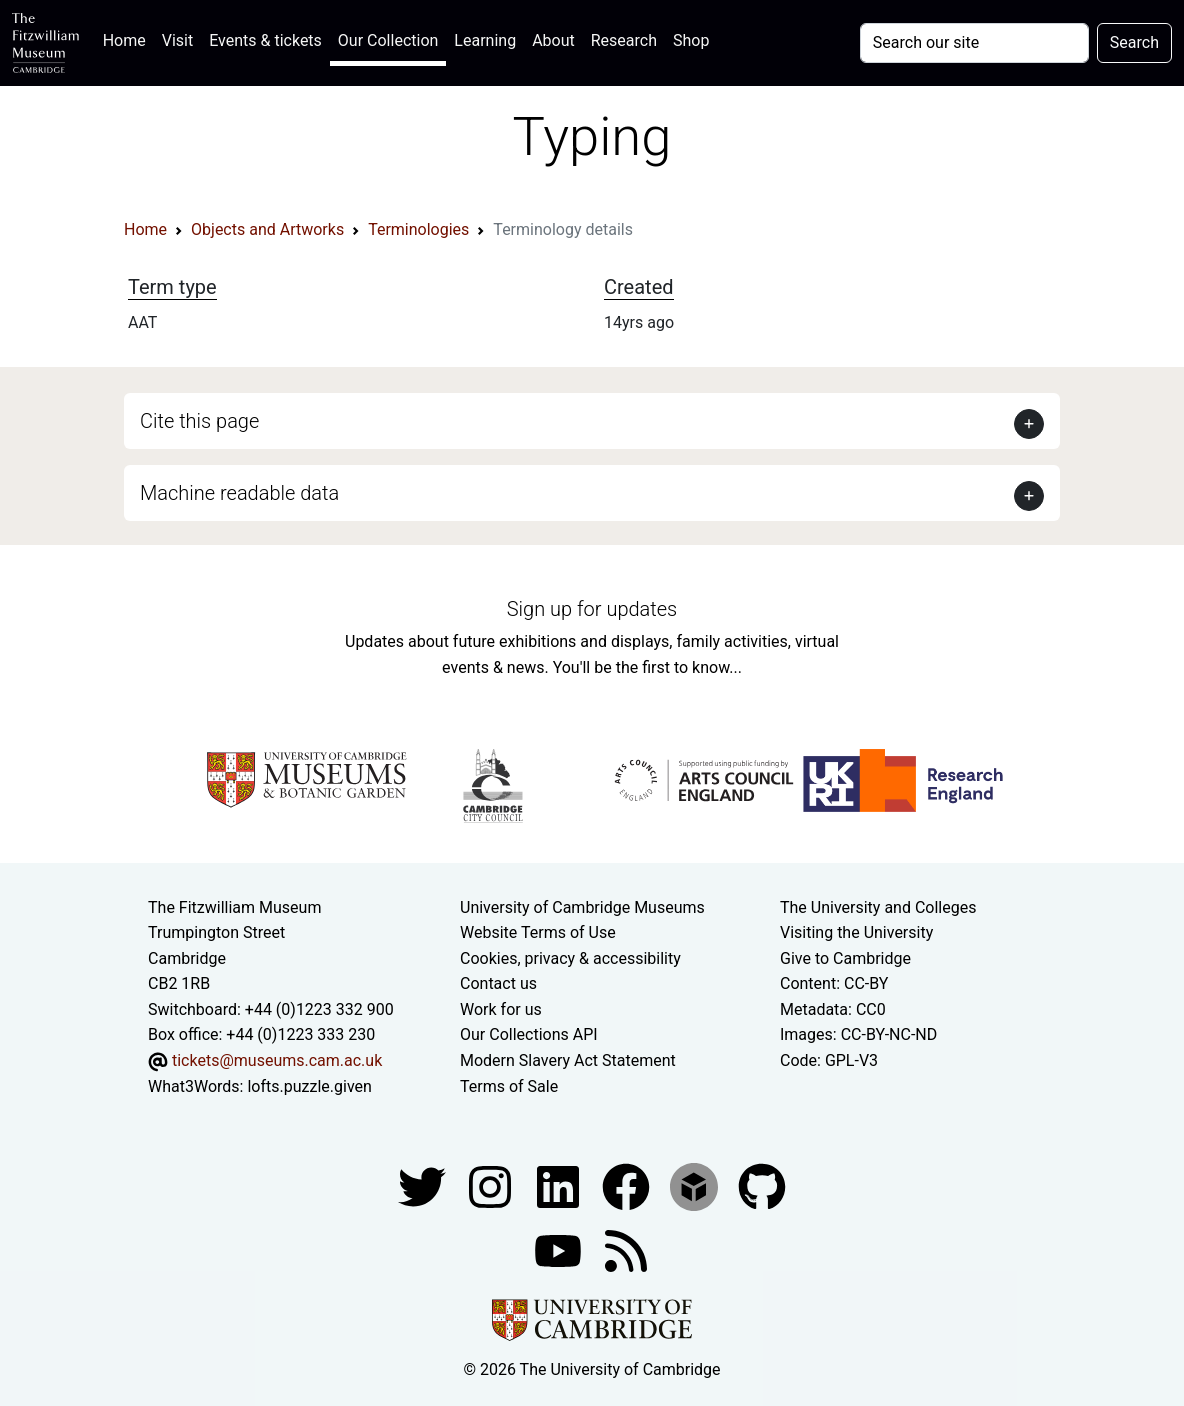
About (553, 40)
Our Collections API (529, 1034)
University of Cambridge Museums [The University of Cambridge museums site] (582, 907)
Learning (485, 40)
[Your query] (974, 43)
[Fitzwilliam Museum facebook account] (560, 1185)
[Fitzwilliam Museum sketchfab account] (696, 1185)
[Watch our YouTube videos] (560, 1249)
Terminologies (418, 229)
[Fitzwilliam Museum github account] (762, 1185)
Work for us (501, 1009)
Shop (691, 40)
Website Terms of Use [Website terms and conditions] (538, 932)
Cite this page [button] (199, 421)
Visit (177, 40)
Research (624, 40)
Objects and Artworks (267, 229)
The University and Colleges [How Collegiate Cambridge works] (878, 907)
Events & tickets (265, 40)
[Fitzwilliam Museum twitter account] (424, 1185)
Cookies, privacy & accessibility (570, 958)
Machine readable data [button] (239, 493)
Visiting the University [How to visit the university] (856, 932)
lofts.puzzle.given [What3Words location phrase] (309, 1086)
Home (128, 38)
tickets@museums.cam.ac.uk (277, 1060)
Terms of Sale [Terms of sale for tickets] (509, 1086)
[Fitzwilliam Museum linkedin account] (628, 1185)
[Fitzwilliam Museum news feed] (626, 1249)
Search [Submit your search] (1134, 42)
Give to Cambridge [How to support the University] (845, 958)
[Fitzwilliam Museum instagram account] (492, 1185)
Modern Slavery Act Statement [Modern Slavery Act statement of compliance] (568, 1060)
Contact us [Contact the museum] (498, 983)
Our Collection (388, 40)
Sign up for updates (592, 609)
